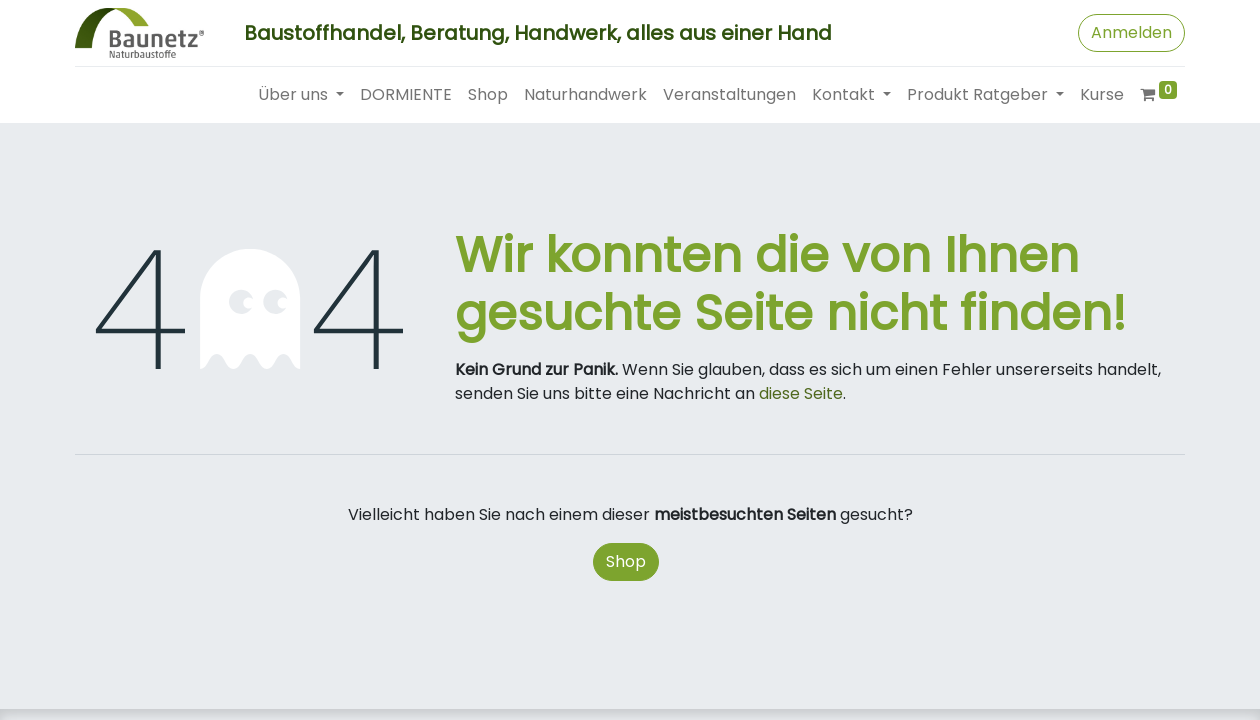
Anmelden (1131, 32)
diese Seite (801, 393)
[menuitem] (406, 95)
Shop (626, 561)
